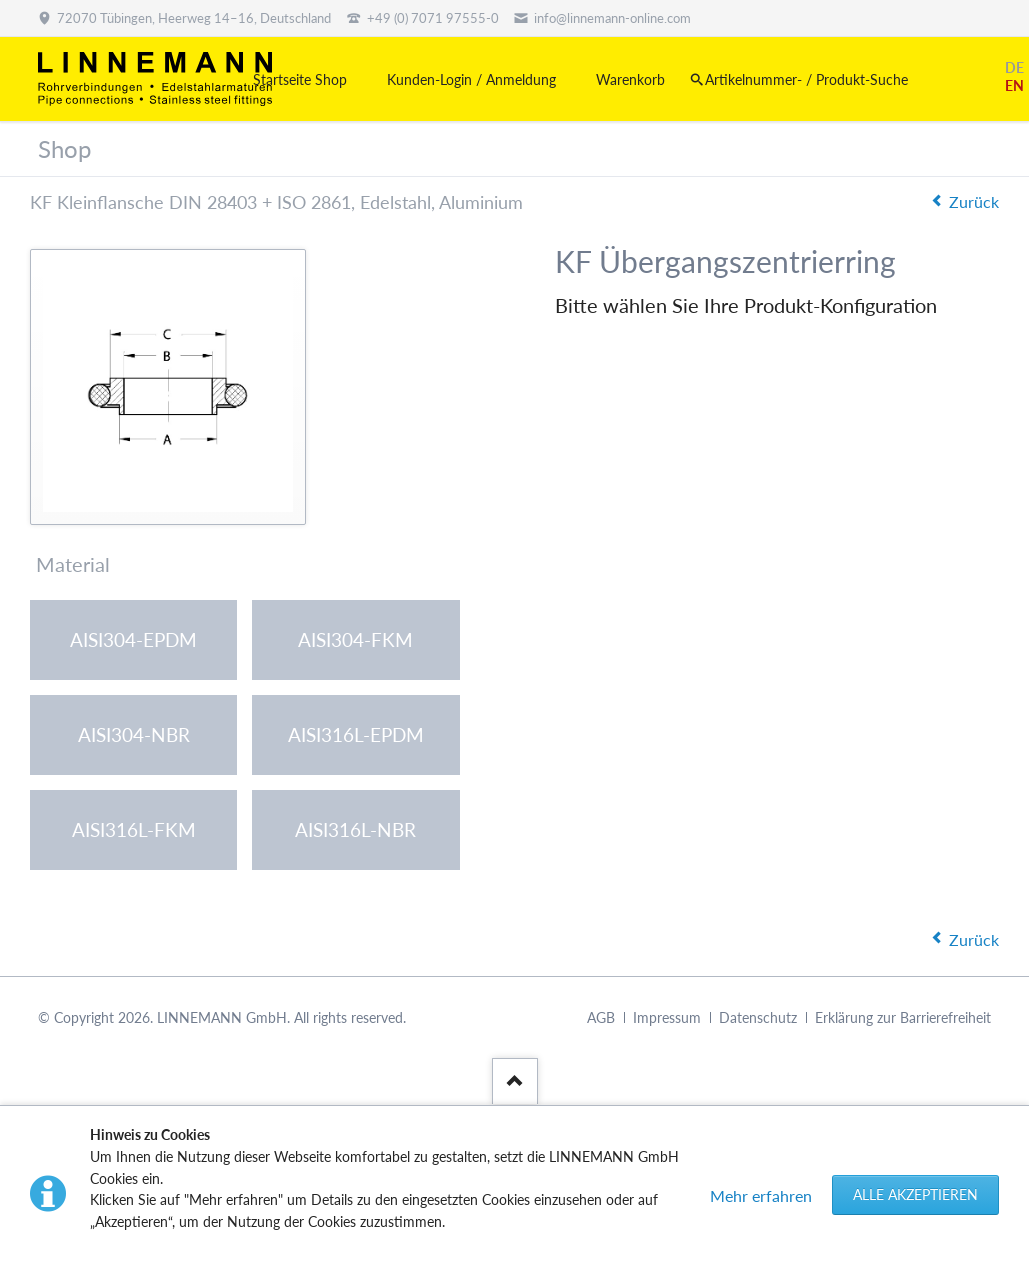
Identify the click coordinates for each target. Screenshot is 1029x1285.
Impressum (667, 1018)
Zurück (974, 201)
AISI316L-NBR (355, 829)
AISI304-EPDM (133, 639)
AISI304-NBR (134, 734)
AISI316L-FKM (134, 829)
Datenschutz (758, 1018)
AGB (601, 1018)
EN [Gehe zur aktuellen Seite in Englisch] (1014, 85)
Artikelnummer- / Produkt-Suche (806, 79)
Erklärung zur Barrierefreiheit (903, 1018)
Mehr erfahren (761, 1195)
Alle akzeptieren (915, 1194)
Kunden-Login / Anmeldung (471, 79)
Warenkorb (630, 79)
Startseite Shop (300, 79)
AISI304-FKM (355, 639)
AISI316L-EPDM (356, 734)
